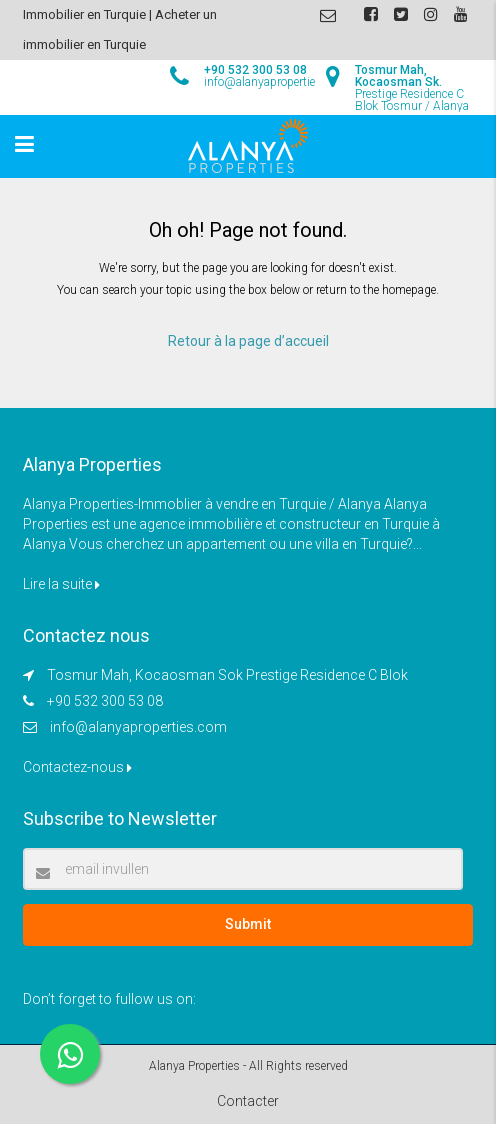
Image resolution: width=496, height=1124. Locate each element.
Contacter (248, 1101)
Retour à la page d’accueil (248, 341)
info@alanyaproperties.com (138, 727)
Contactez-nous (77, 767)
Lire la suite (61, 584)
